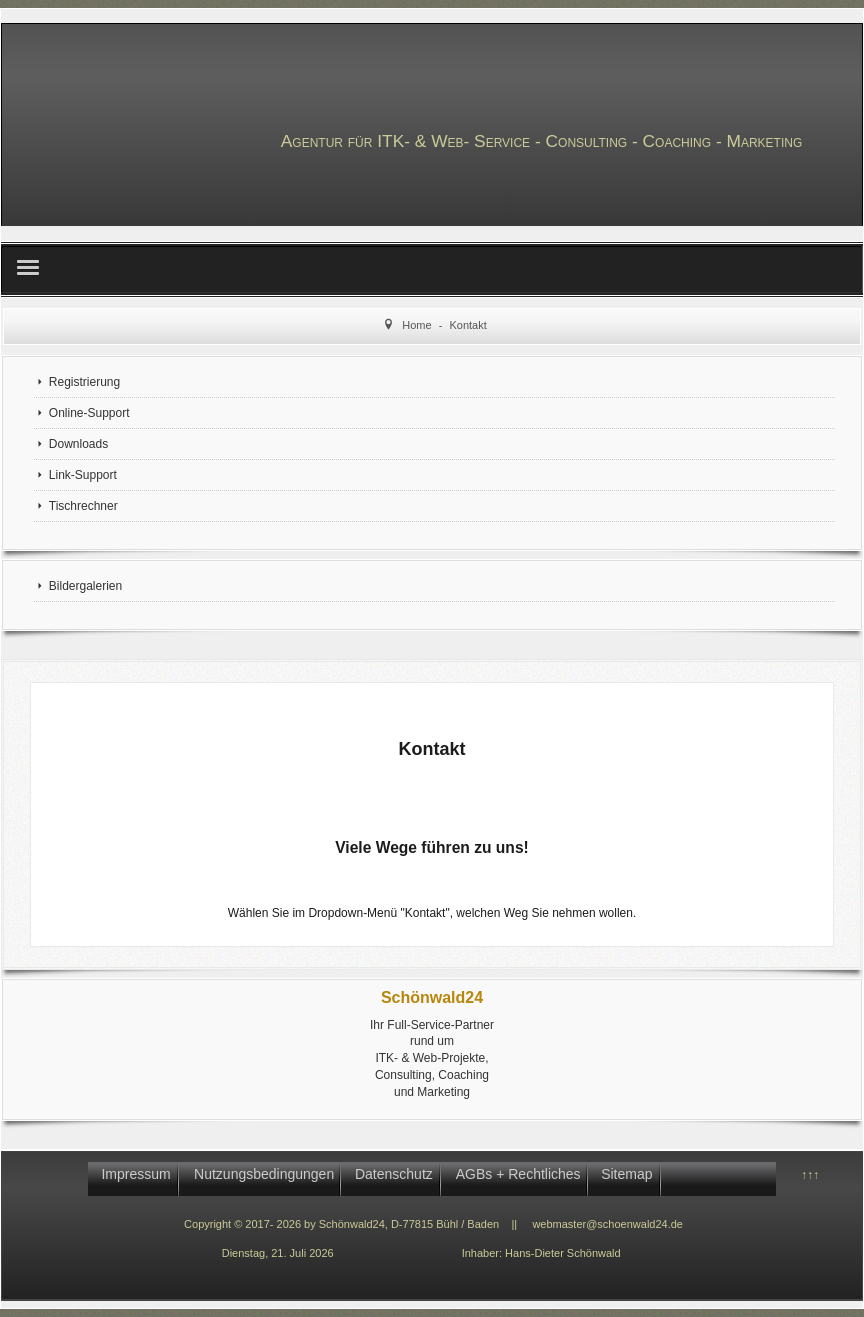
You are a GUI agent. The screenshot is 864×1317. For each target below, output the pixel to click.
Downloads (78, 444)
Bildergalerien (85, 586)
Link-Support (83, 475)
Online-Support (89, 413)
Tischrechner (83, 506)
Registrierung (84, 382)
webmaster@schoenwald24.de (607, 1224)
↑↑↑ (810, 1175)
